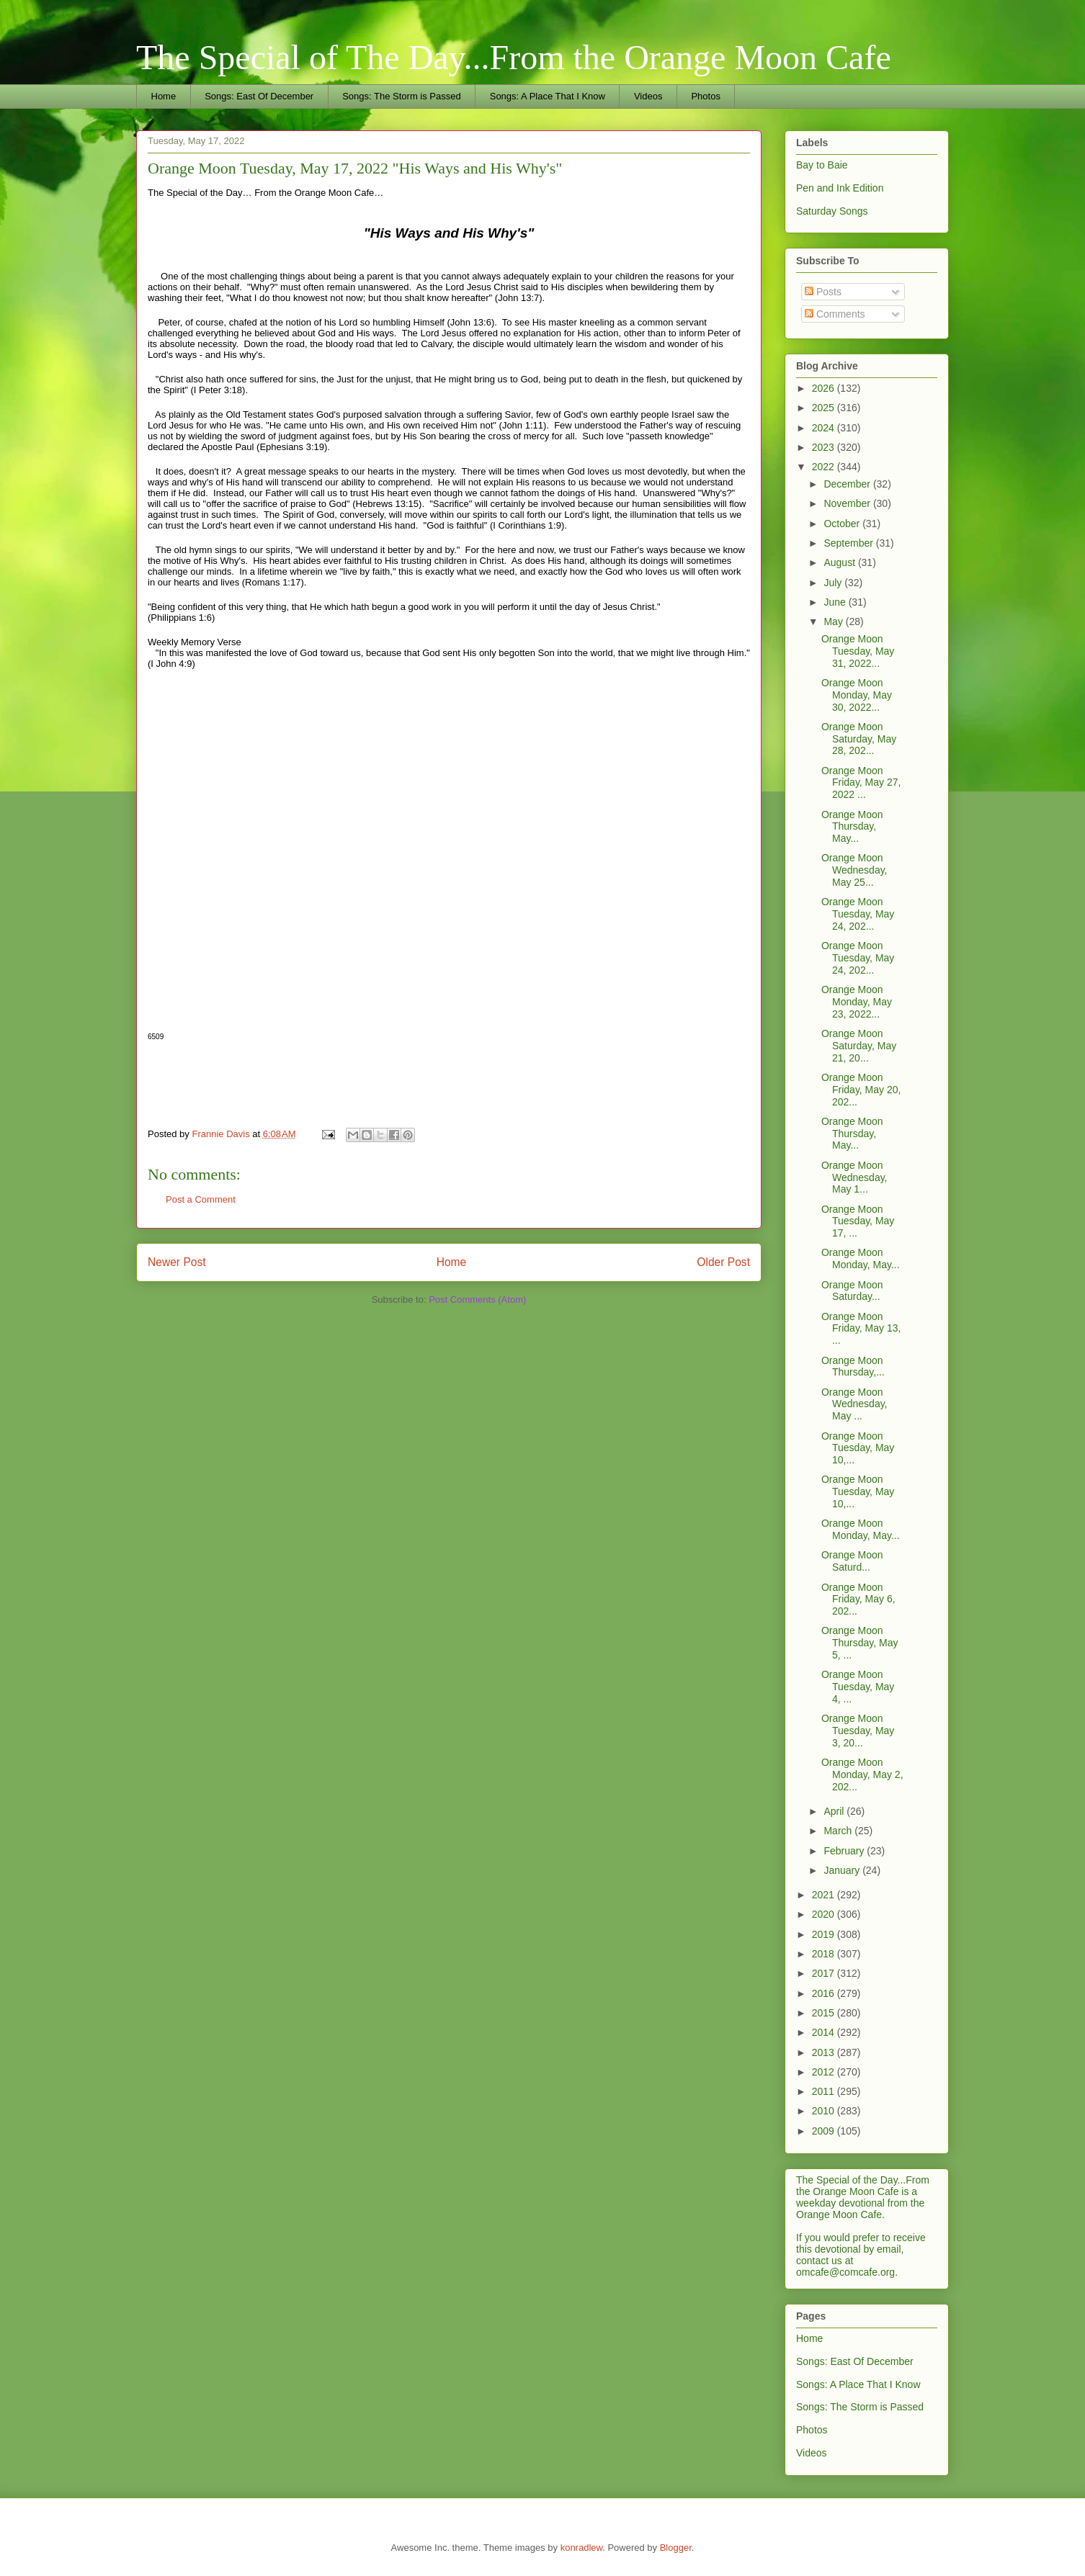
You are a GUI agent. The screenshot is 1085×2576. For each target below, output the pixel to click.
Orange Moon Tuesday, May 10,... (857, 1448)
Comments (835, 314)
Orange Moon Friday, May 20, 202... (861, 1090)
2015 (824, 2013)
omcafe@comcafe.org (845, 2272)
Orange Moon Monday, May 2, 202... (862, 1774)
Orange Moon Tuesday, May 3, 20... (857, 1731)
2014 (824, 2032)
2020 (824, 1914)
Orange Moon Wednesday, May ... (854, 1404)
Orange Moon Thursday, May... (852, 827)
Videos (648, 96)
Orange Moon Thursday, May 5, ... (859, 1643)
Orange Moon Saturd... (852, 1561)
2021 (824, 1894)
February (845, 1851)
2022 (824, 466)
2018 (824, 1954)
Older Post (723, 1262)
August (840, 562)
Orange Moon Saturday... (852, 1291)
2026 (824, 388)
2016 (824, 1993)
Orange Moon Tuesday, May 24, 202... (857, 914)
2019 (824, 1934)
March (838, 1830)
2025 (824, 407)
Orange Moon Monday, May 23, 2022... (856, 1002)
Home (164, 96)
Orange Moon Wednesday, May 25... (854, 870)
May (834, 621)
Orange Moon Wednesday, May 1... (854, 1177)
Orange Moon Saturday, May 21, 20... (858, 1046)
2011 (824, 2091)
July (833, 582)
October (842, 523)
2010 (824, 2111)
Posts (823, 291)
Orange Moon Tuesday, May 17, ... (857, 1221)
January (842, 1870)
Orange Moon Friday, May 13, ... (861, 1329)
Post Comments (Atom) (477, 1299)
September (849, 543)
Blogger (676, 2547)
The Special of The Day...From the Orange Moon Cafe (513, 57)
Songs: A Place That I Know (547, 96)
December (847, 484)
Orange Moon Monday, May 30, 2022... (856, 695)
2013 (824, 2052)
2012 (824, 2072)
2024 (824, 428)
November (847, 503)
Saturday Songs (832, 211)
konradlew (582, 2547)
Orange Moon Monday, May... (860, 1258)
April (835, 1811)
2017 (824, 1973)
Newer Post (177, 1262)
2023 (824, 447)
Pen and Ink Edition (839, 188)
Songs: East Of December (259, 96)
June (835, 602)
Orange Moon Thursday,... (853, 1366)
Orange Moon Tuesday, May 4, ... (857, 1687)
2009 (824, 2131)
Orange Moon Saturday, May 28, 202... (858, 739)
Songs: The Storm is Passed (401, 96)
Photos (705, 96)
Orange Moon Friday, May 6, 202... (858, 1599)
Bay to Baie (822, 165)
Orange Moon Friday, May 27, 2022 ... (861, 783)
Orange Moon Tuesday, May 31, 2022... (857, 651)
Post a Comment (201, 1199)
